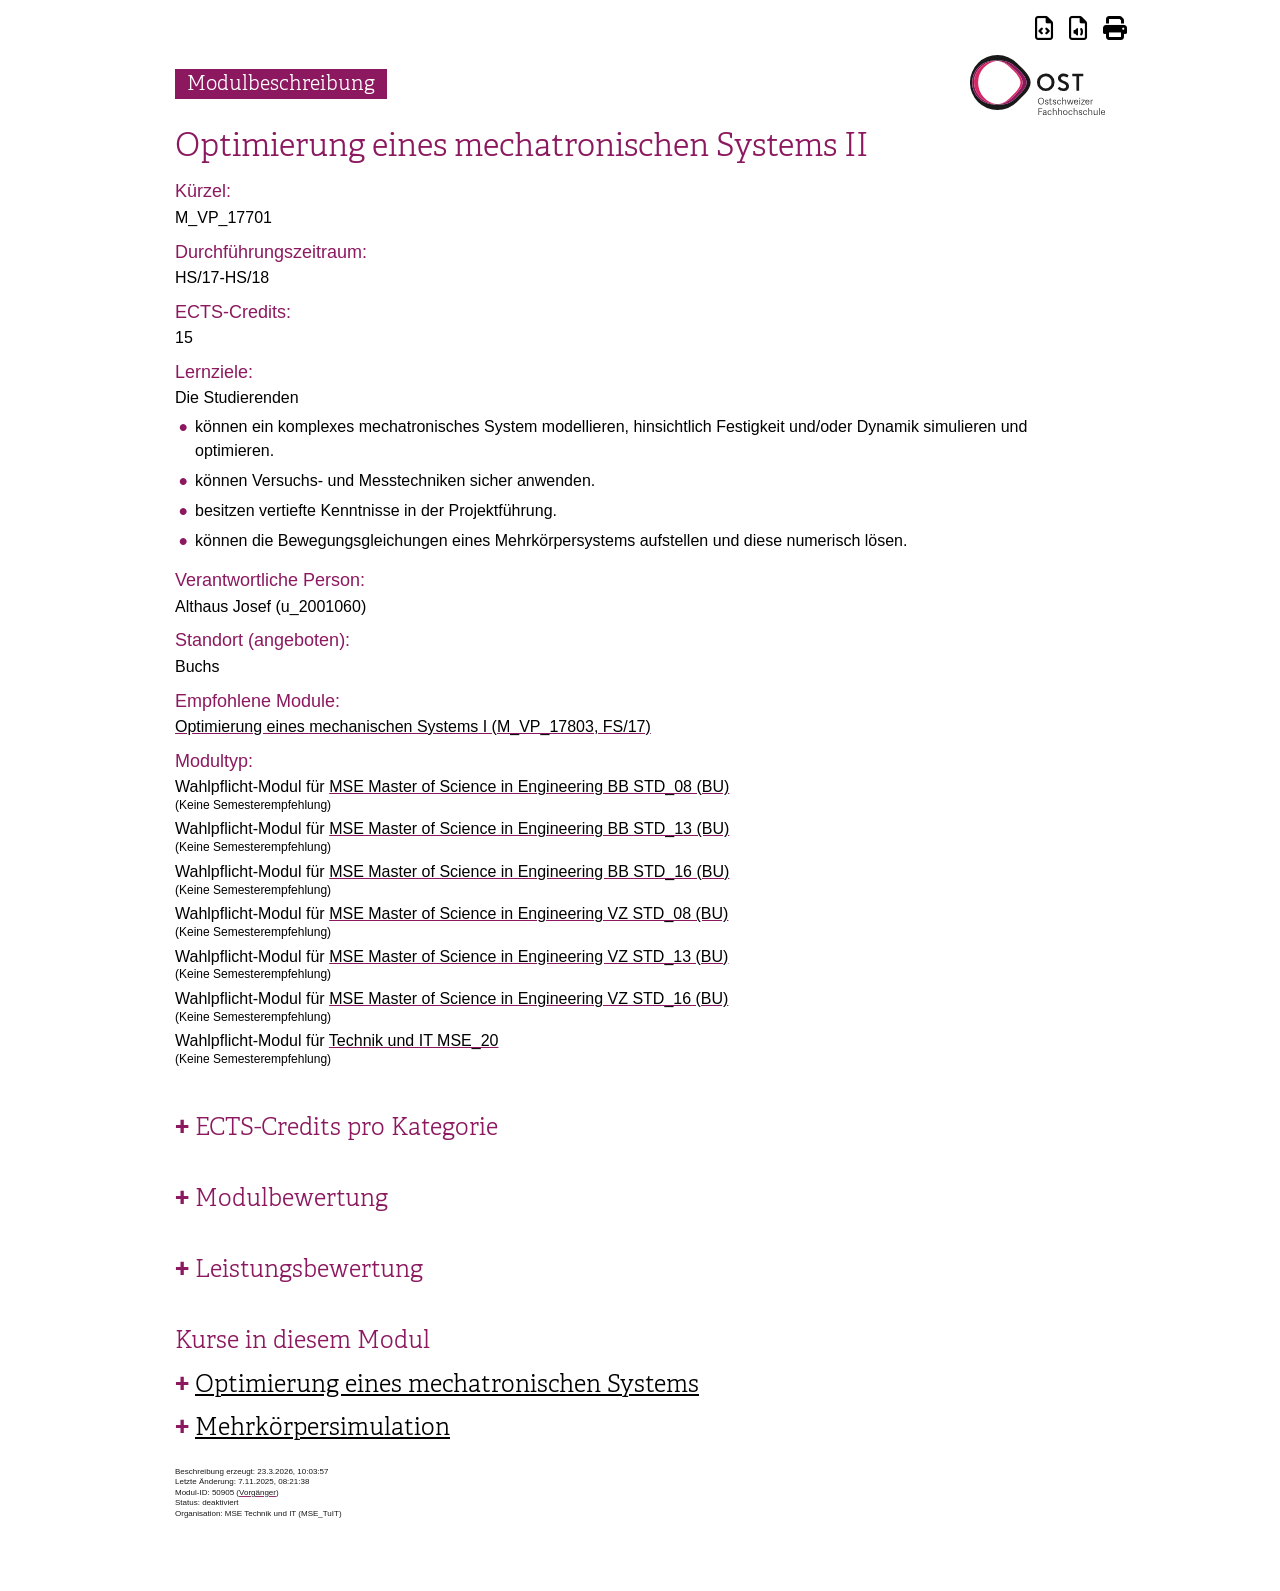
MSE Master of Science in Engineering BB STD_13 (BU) (529, 828)
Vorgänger (257, 1492)
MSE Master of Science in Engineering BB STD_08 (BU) (529, 786)
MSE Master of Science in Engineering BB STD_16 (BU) (529, 871)
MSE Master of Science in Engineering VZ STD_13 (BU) (528, 956)
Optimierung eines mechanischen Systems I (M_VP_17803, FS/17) (413, 726)
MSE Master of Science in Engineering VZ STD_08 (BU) (528, 913)
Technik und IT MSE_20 (414, 1040)
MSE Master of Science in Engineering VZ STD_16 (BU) (528, 998)
